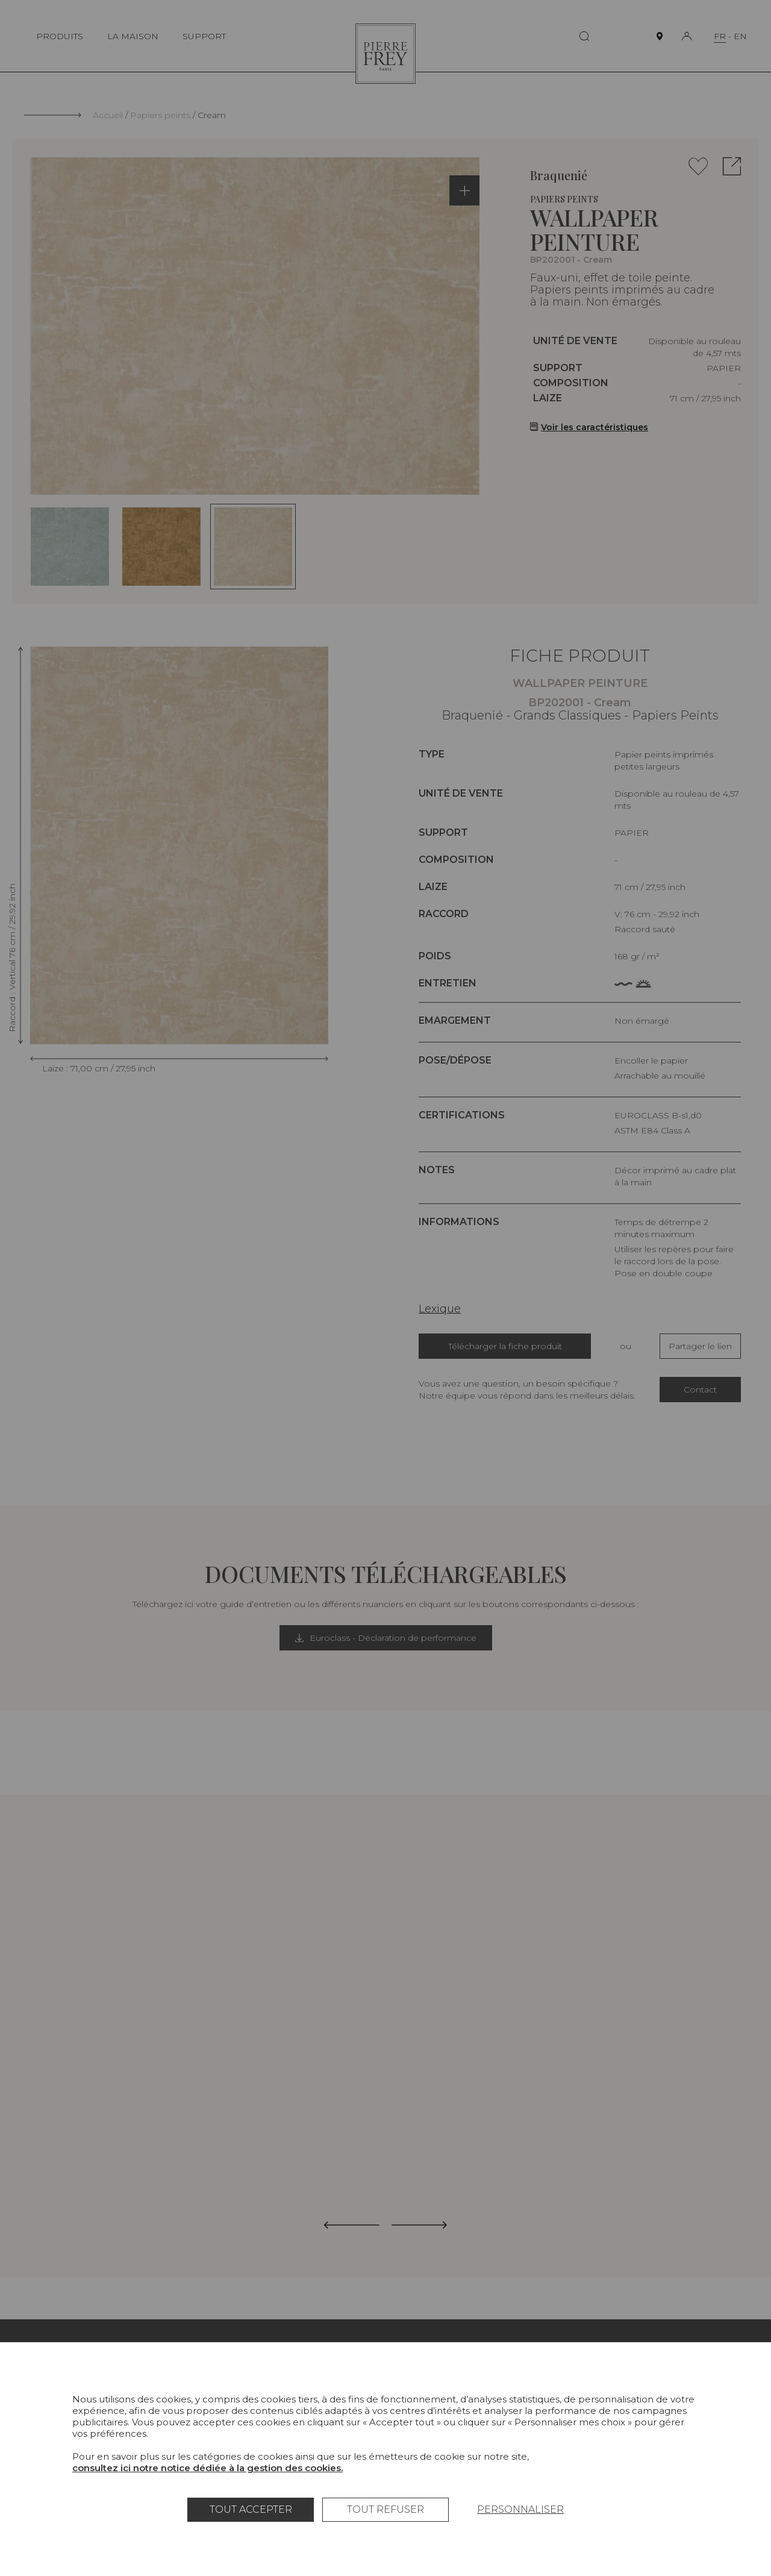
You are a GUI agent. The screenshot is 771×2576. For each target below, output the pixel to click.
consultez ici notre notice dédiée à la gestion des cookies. (207, 2468)
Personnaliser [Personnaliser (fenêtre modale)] (520, 2509)
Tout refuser (385, 2509)
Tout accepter (251, 2509)
